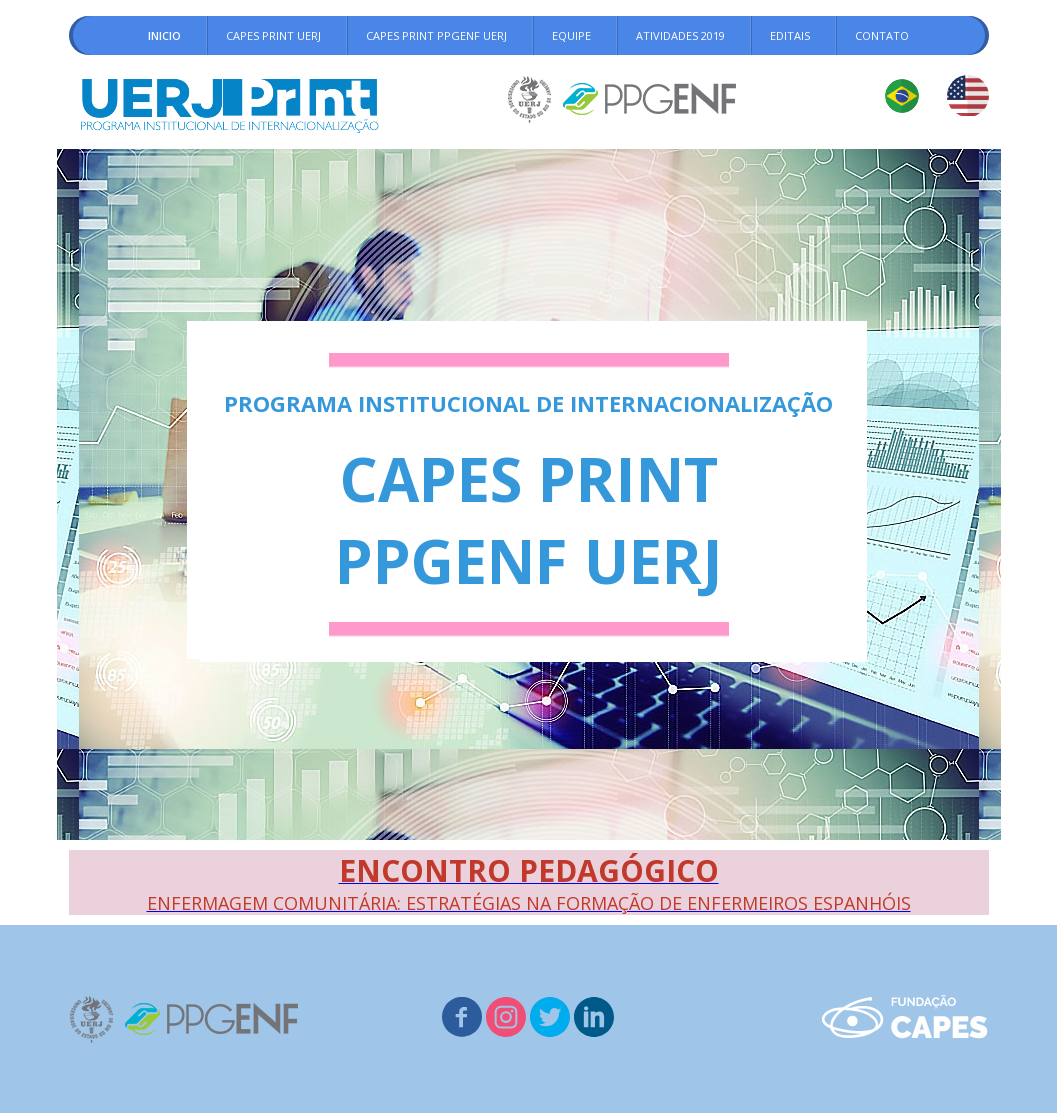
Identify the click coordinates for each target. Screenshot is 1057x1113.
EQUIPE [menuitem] (571, 35)
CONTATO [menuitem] (882, 35)
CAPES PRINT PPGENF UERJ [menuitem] (436, 35)
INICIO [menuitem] (164, 35)
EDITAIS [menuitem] (790, 35)
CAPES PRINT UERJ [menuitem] (273, 35)
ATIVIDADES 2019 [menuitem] (680, 35)
